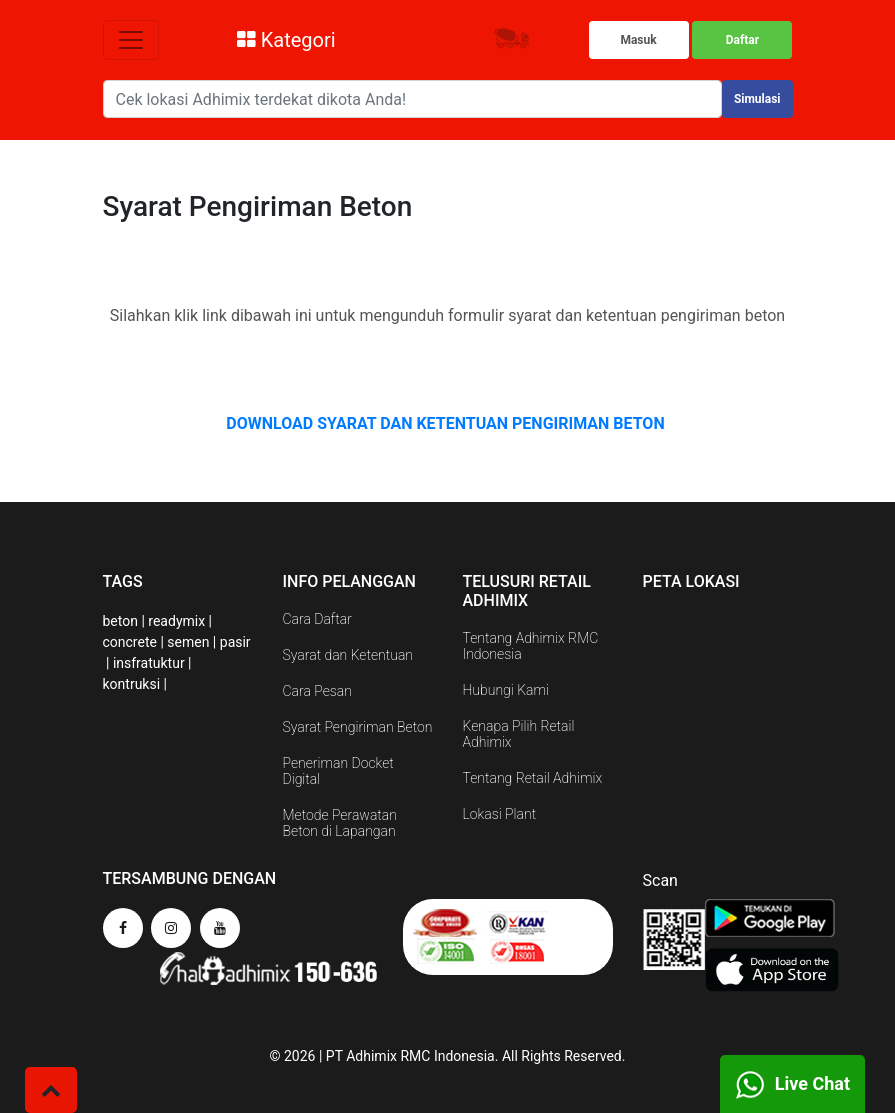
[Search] (412, 99)
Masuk (638, 40)
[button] (51, 1090)
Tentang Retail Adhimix (533, 778)
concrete (130, 642)
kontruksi (132, 684)
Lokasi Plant (500, 814)
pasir (235, 642)
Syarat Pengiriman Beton (358, 727)
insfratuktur (149, 663)
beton (120, 621)
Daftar (742, 40)
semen (188, 642)
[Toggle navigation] (131, 40)
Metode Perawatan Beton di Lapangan (340, 823)
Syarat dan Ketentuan (348, 655)
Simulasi (757, 99)
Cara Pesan (317, 691)
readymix (176, 621)
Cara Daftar (317, 619)
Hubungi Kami (506, 690)
